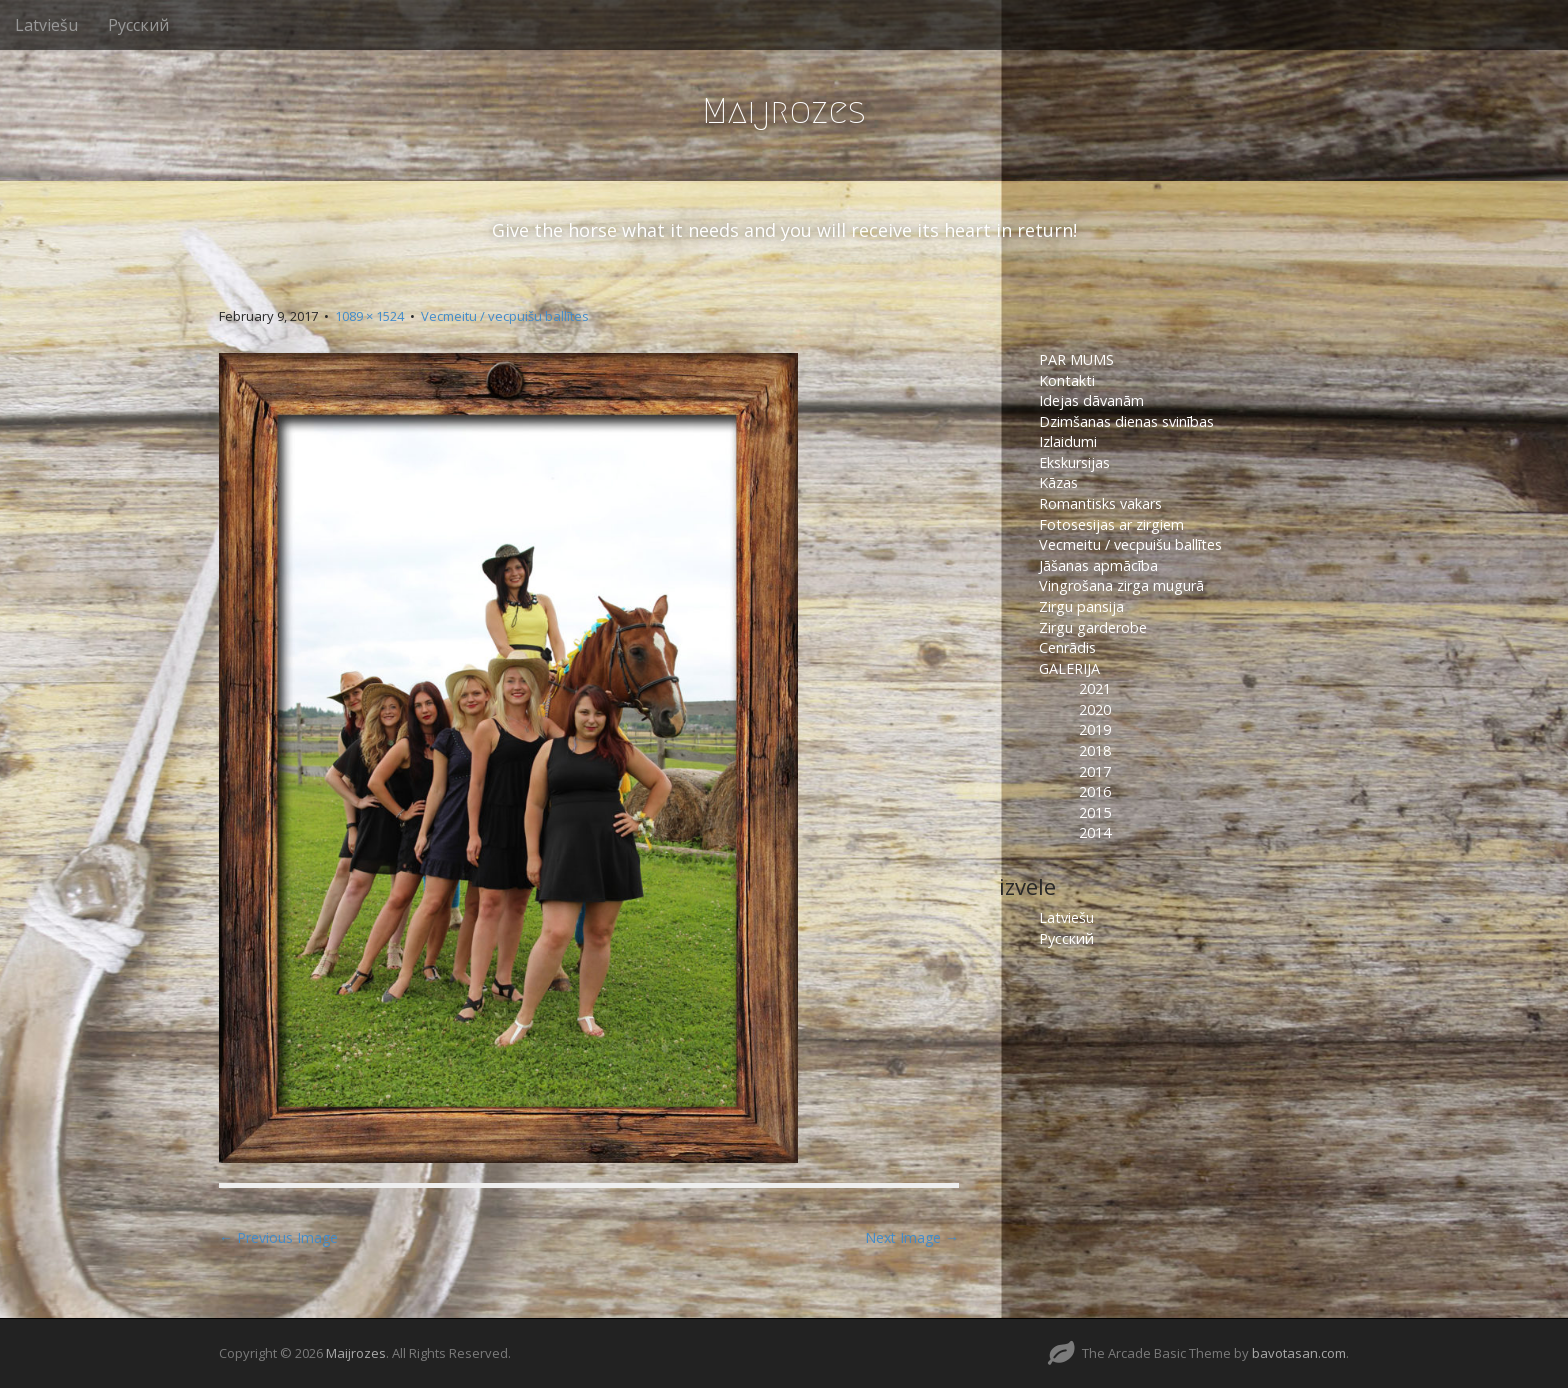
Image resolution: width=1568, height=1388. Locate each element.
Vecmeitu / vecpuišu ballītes (505, 316)
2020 (1095, 709)
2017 (1095, 771)
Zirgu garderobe (1093, 627)
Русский (138, 25)
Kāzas (1058, 482)
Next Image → (912, 1237)
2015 (1095, 812)
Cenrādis (1067, 647)
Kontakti (1069, 380)
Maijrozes (784, 110)
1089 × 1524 (369, 316)
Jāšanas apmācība (1098, 565)
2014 (1095, 832)
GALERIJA (1069, 668)
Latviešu (46, 25)
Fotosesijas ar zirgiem (1111, 524)
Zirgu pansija (1081, 606)
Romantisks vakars (1100, 503)
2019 (1095, 729)
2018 (1095, 750)
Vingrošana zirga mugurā (1121, 585)
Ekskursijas (1074, 462)
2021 (1095, 688)
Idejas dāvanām (1091, 400)
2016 (1095, 791)
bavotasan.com (1299, 1353)
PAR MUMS (1076, 359)
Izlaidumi (1068, 441)
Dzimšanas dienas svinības (1126, 421)
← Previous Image (278, 1237)
